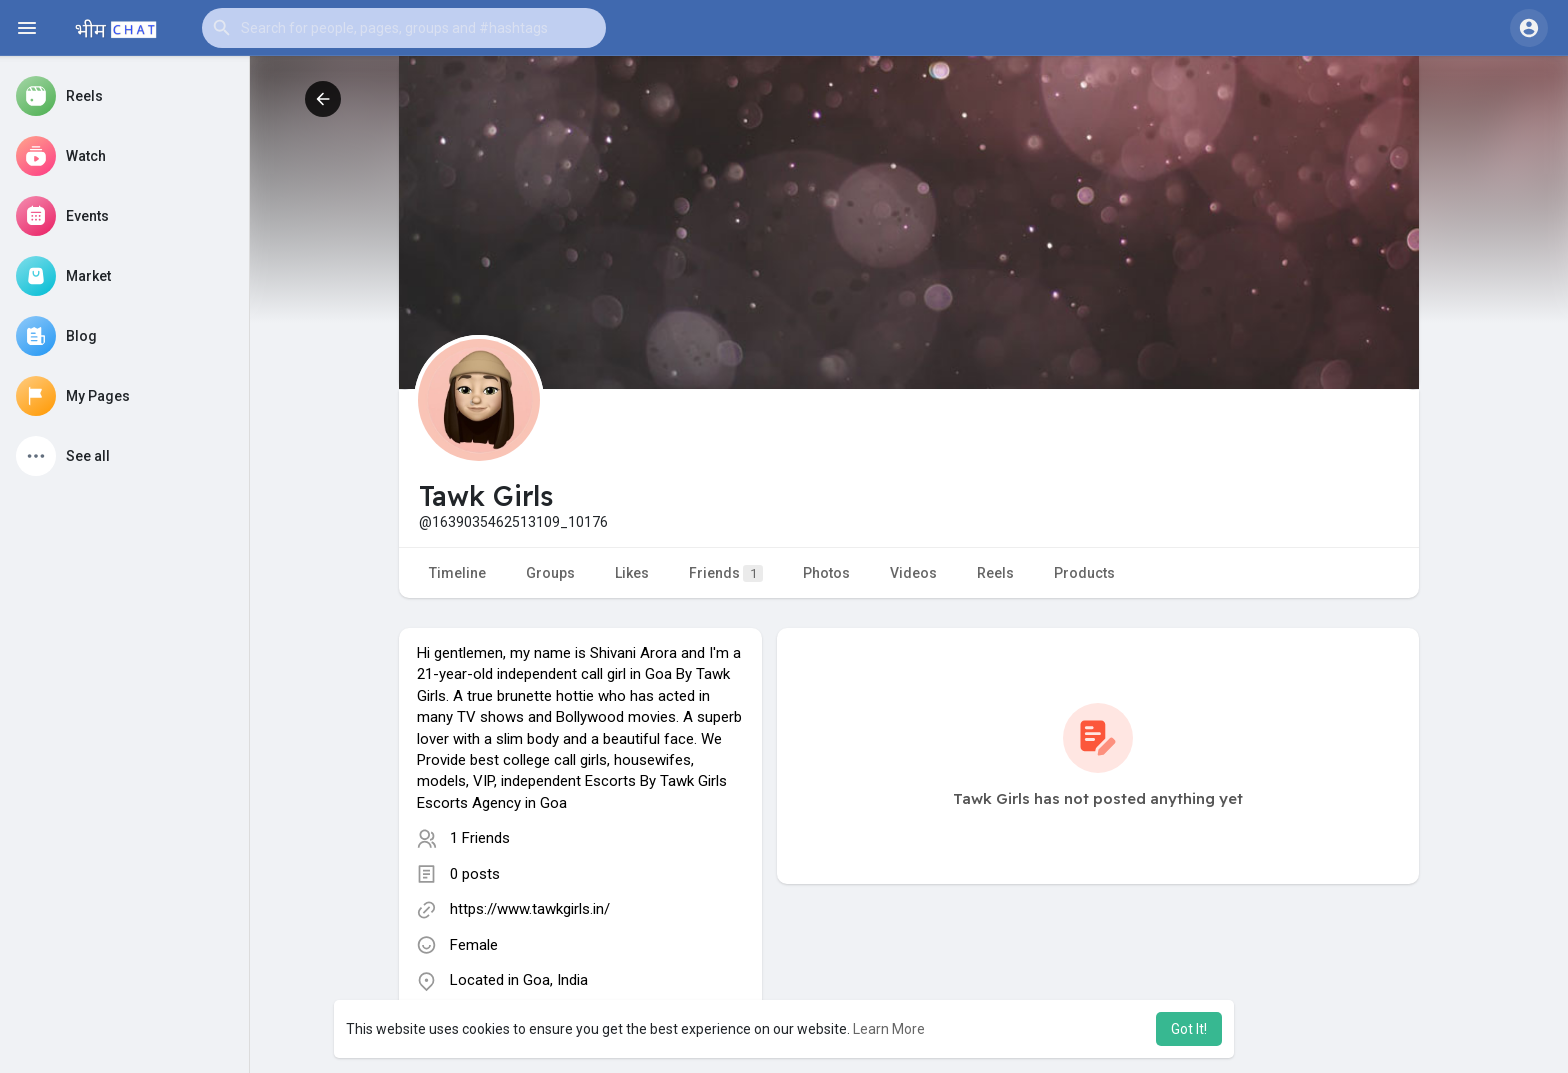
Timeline (457, 573)
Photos (826, 573)
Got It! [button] (1189, 1029)
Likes (632, 573)
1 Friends (480, 838)
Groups (550, 573)
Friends (726, 573)
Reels (995, 573)
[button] (404, 28)
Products (1084, 573)
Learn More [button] (889, 1029)
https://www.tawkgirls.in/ (530, 909)
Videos (913, 573)
